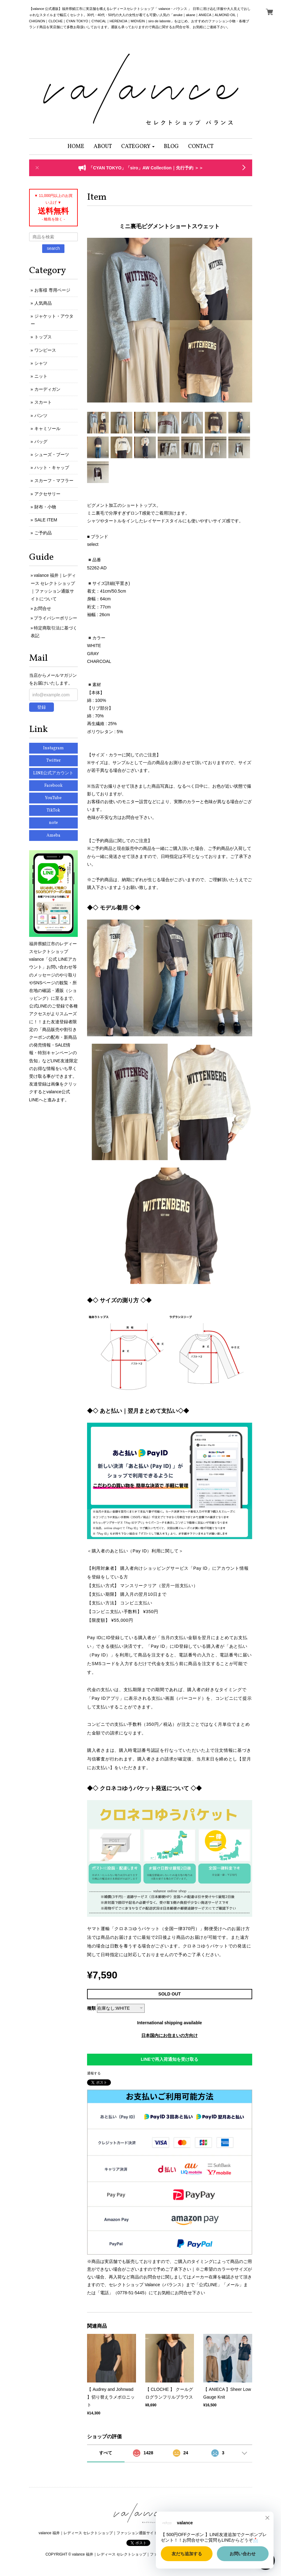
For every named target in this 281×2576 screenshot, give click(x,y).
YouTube (53, 798)
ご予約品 (43, 532)
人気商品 (43, 303)
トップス (43, 336)
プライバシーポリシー (55, 618)
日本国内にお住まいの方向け (169, 2035)
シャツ (40, 363)
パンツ (40, 415)
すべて (105, 2452)
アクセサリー (47, 493)
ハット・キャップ (51, 467)
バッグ (40, 441)
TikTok (53, 810)
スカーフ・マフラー (53, 480)
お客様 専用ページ (52, 290)
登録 (41, 707)
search (53, 248)
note (53, 823)
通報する (94, 2073)
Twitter (53, 761)
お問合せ (42, 608)
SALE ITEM (45, 519)
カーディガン (47, 389)
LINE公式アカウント (53, 773)
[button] (138, 146)
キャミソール (47, 428)
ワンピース (45, 350)
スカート (43, 402)
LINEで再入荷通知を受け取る (169, 2059)
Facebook (53, 786)
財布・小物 (45, 506)
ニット (40, 376)
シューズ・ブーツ (51, 454)
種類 (91, 2008)
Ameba (53, 835)
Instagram (53, 748)
